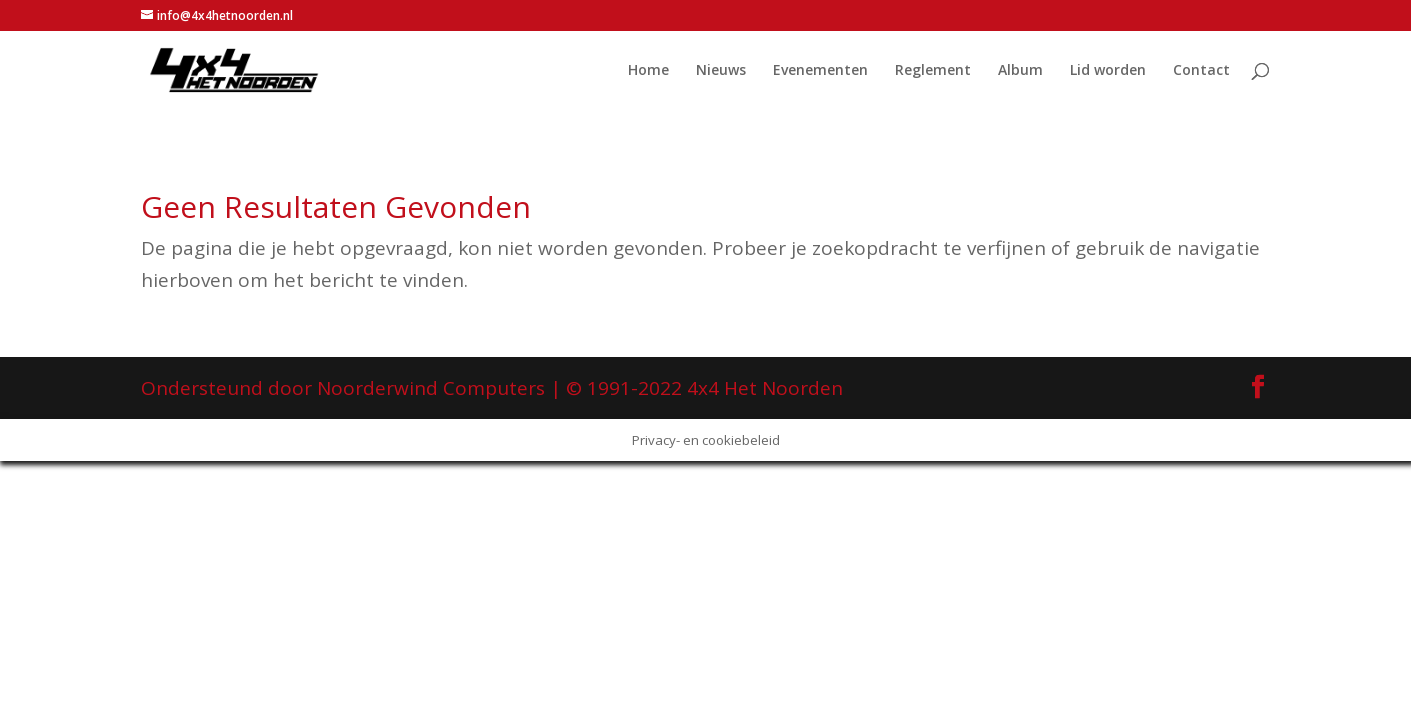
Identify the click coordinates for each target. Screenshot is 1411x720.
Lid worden (1108, 71)
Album (1020, 71)
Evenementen (820, 71)
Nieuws (721, 71)
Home (648, 71)
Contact (1201, 71)
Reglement (933, 71)
